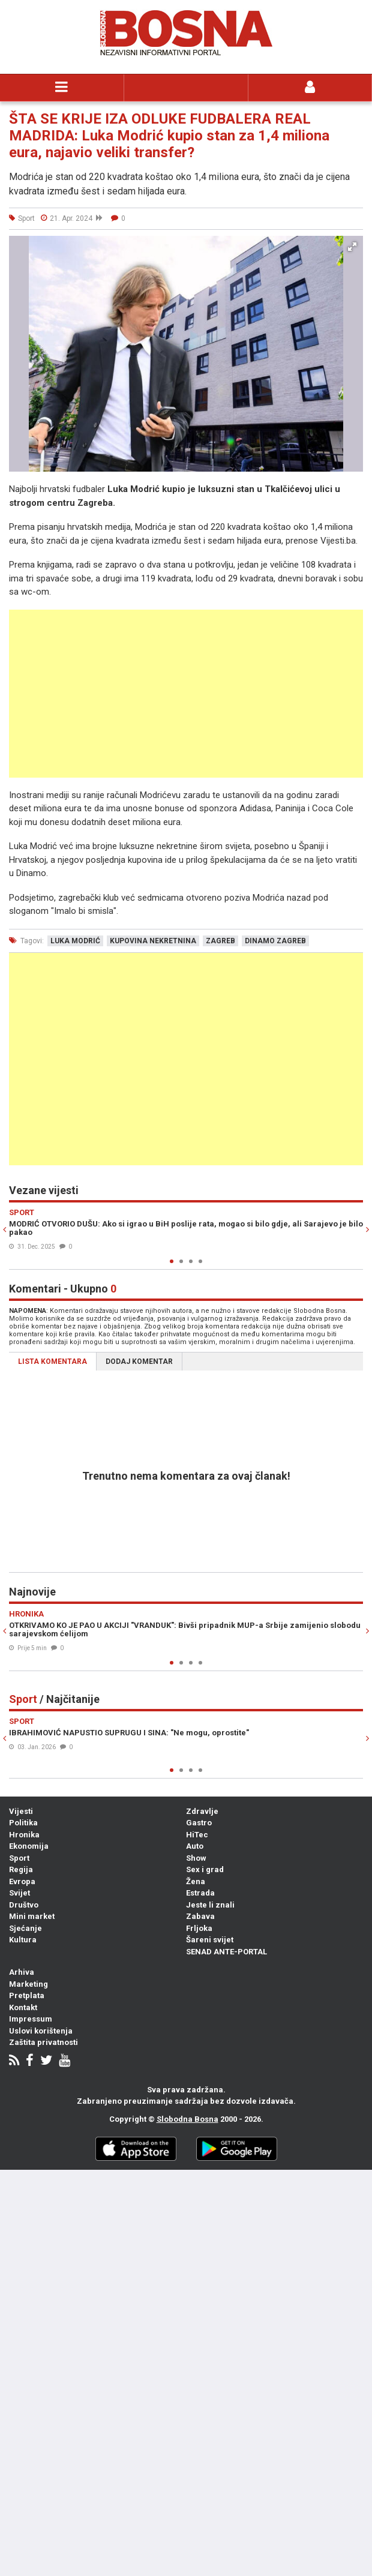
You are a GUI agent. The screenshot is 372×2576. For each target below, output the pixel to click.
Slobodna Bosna (187, 2119)
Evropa (22, 1881)
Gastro (199, 1822)
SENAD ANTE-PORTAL (226, 1951)
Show (196, 1858)
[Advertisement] (186, 694)
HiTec (197, 1834)
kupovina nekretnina (153, 941)
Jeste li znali (210, 1904)
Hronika (24, 1834)
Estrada (200, 1892)
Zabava (200, 1916)
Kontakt (23, 2007)
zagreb (220, 941)
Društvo (23, 1904)
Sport (19, 1858)
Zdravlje (202, 1811)
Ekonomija (29, 1846)
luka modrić (75, 941)
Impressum (30, 2018)
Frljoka (199, 1928)
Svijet (19, 1892)
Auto (194, 1846)
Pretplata (26, 1995)
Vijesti (21, 1811)
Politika (23, 1822)
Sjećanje (25, 1928)
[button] (352, 246)
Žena (195, 1881)
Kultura (23, 1939)
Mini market (32, 1916)
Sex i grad (205, 1869)
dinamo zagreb (275, 941)
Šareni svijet (209, 1939)
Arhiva (21, 1972)
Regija (21, 1869)
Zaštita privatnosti (43, 2042)
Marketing (28, 1984)
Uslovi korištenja (41, 2030)
